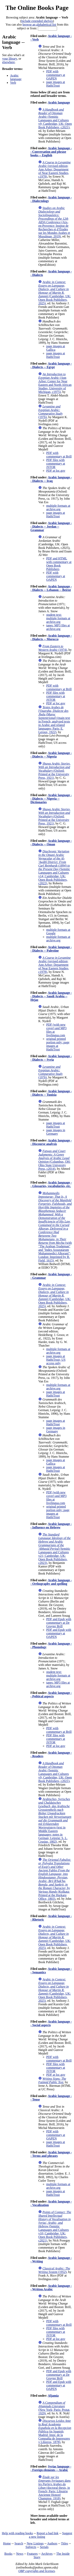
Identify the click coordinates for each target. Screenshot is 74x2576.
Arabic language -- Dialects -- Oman (51, 842)
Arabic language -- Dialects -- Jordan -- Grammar (51, 526)
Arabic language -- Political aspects (51, 1694)
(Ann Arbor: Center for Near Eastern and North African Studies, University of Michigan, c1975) (54, 383)
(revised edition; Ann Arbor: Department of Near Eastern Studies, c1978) (54, 169)
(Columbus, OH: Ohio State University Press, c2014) (54, 1159)
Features (32, 2553)
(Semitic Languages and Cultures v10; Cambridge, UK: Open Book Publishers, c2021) (54, 2226)
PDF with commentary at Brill (59, 454)
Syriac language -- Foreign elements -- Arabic (50, 2468)
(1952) (54, 2270)
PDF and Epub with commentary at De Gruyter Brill (58, 1622)
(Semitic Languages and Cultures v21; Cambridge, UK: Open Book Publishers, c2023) (54, 1548)
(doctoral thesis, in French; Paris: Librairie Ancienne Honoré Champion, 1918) (54, 2487)
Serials (44, 2547)
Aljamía (53, 2395)
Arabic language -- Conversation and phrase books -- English (51, 151)
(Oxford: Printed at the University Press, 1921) (54, 770)
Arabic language (16, 77)
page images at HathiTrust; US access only (56, 1359)
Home (7, 2543)
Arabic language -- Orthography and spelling (51, 1581)
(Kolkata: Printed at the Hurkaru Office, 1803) (54, 1879)
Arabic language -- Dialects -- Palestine (51, 948)
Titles (64, 2543)
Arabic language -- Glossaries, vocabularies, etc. (51, 1184)
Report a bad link (48, 2533)
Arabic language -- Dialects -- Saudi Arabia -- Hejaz (51, 996)
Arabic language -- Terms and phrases (51, 2154)
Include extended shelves (37, 21)
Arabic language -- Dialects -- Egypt (51, 365)
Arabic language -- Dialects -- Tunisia (51, 1092)
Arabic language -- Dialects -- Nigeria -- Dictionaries (51, 798)
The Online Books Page (37, 7)
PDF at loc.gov (55, 470)
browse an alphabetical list (39, 24)
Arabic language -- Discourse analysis (51, 1142)
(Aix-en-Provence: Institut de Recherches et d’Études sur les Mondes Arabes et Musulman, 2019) (54, 222)
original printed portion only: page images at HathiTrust (57, 1044)
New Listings (35, 2543)
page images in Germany (55, 1131)
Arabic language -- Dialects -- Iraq (51, 479)
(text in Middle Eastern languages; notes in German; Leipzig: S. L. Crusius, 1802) (54, 1820)
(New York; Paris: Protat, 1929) (54, 2408)
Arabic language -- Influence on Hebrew (51, 1525)
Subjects (30, 2547)
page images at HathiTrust (55, 83)
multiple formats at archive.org (58, 507)
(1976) (50, 412)
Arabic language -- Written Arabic (51, 2287)
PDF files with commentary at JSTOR (55, 463)
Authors (52, 2543)
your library (9, 58)
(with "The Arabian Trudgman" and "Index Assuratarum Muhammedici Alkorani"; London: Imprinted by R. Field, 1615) (55, 1226)
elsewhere (8, 62)
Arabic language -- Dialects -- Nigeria (51, 754)
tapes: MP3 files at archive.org (58, 627)
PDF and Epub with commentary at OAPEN (58, 1633)
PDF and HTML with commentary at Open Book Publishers (58, 564)
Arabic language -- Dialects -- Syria (51, 1057)
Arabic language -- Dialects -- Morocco (51, 637)
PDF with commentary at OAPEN (55, 75)
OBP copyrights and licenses (36, 2571)
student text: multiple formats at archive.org (58, 618)
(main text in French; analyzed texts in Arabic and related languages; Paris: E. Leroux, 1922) (54, 720)
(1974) (52, 648)
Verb (13, 82)
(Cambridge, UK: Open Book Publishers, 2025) (54, 292)
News (19, 2553)
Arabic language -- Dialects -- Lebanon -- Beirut (51, 588)
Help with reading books (17, 2533)
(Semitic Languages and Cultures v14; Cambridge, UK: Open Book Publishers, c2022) (54, 867)
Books (8, 2553)
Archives (47, 2553)
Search (18, 2543)
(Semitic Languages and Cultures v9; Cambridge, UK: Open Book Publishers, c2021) (55, 118)
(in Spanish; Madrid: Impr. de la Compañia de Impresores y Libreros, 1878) (54, 2431)
